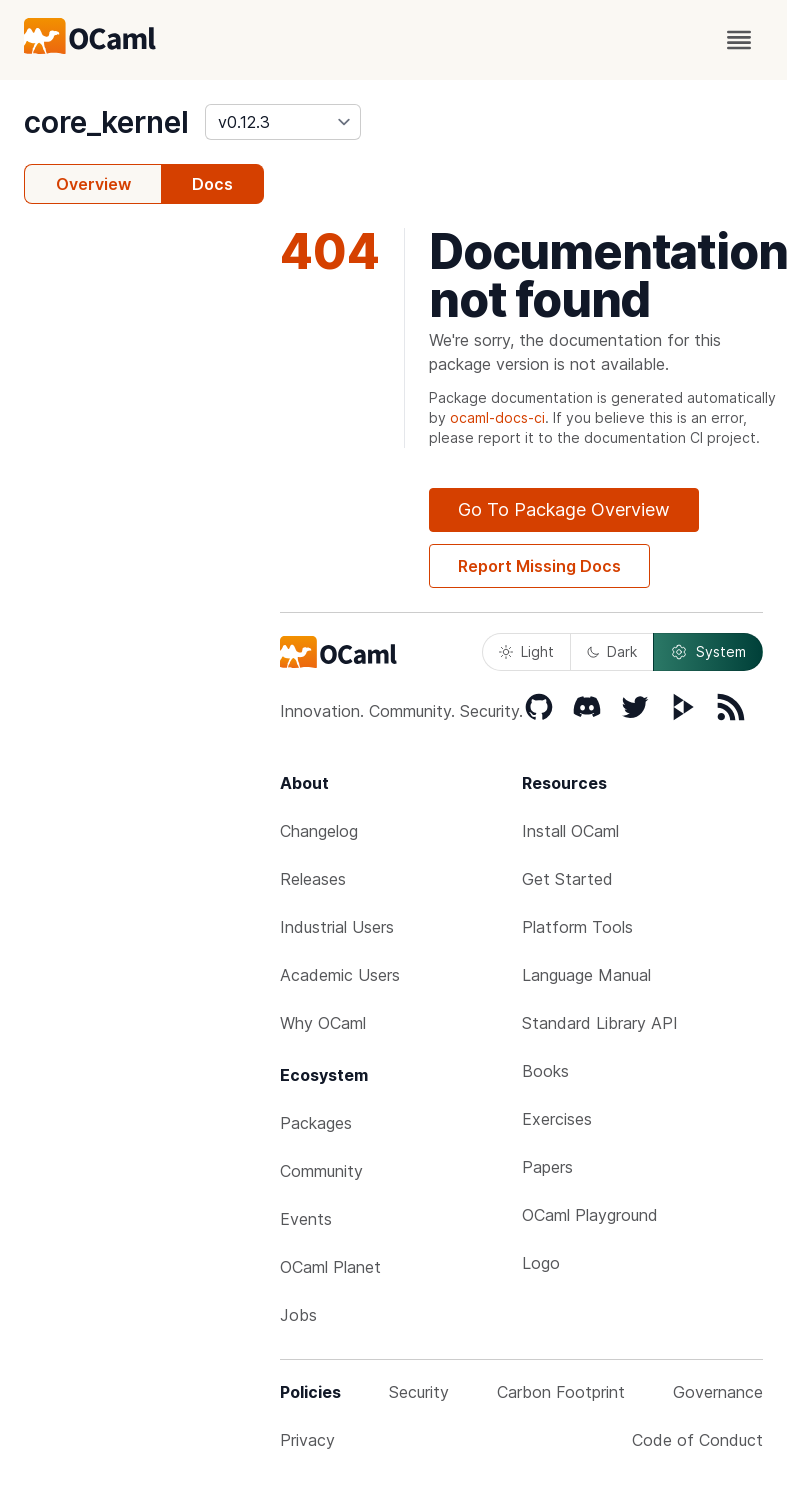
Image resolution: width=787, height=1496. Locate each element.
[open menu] (739, 40)
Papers (547, 1167)
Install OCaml (570, 831)
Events (306, 1219)
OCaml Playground (590, 1215)
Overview (93, 184)
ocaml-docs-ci (497, 417)
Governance (718, 1392)
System (708, 652)
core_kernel (106, 122)
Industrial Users (337, 927)
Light (526, 651)
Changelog (319, 831)
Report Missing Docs (539, 566)
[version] (283, 122)
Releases (313, 879)
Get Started (567, 879)
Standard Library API (600, 1023)
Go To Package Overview (564, 509)
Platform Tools (577, 927)
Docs (212, 184)
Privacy (307, 1440)
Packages (316, 1123)
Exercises (557, 1119)
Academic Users (340, 975)
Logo (541, 1263)
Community (321, 1171)
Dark (612, 651)
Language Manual (586, 975)
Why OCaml (323, 1023)
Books (545, 1071)
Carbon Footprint (561, 1392)
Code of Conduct (697, 1440)
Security (419, 1392)
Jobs (298, 1315)
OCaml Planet (330, 1267)
